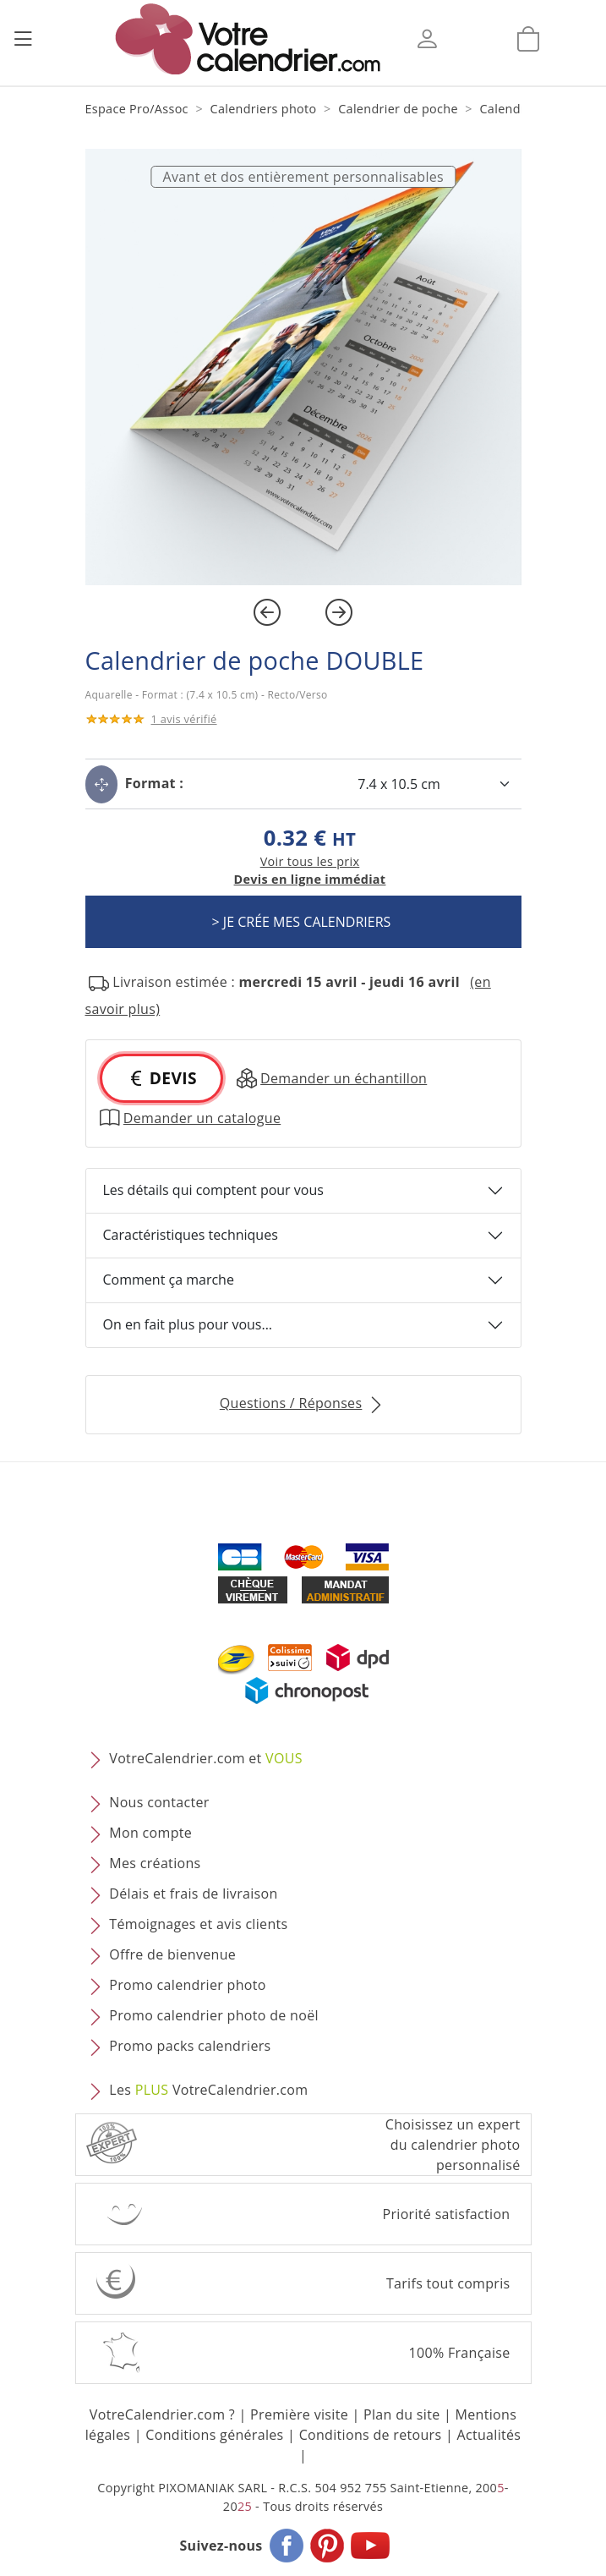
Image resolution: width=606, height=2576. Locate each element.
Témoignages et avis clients (198, 1924)
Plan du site (401, 2414)
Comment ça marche (168, 1279)
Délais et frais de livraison (193, 1893)
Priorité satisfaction (446, 2214)
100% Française (459, 2352)
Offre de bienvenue (172, 1954)
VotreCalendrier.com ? (162, 2414)
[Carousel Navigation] (303, 612)
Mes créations (154, 1863)
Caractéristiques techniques (190, 1234)
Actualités (488, 2434)
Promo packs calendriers (189, 2045)
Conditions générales (214, 2434)
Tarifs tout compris (448, 2283)
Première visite (299, 2414)
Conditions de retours (370, 2434)
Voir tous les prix (310, 861)
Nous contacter (159, 1802)
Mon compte (150, 1832)
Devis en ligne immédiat (310, 879)
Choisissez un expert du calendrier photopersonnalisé (453, 2144)
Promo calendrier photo (187, 1985)
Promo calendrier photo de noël (214, 2015)
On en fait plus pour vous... (188, 1324)
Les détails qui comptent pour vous (213, 1190)
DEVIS (161, 1077)
